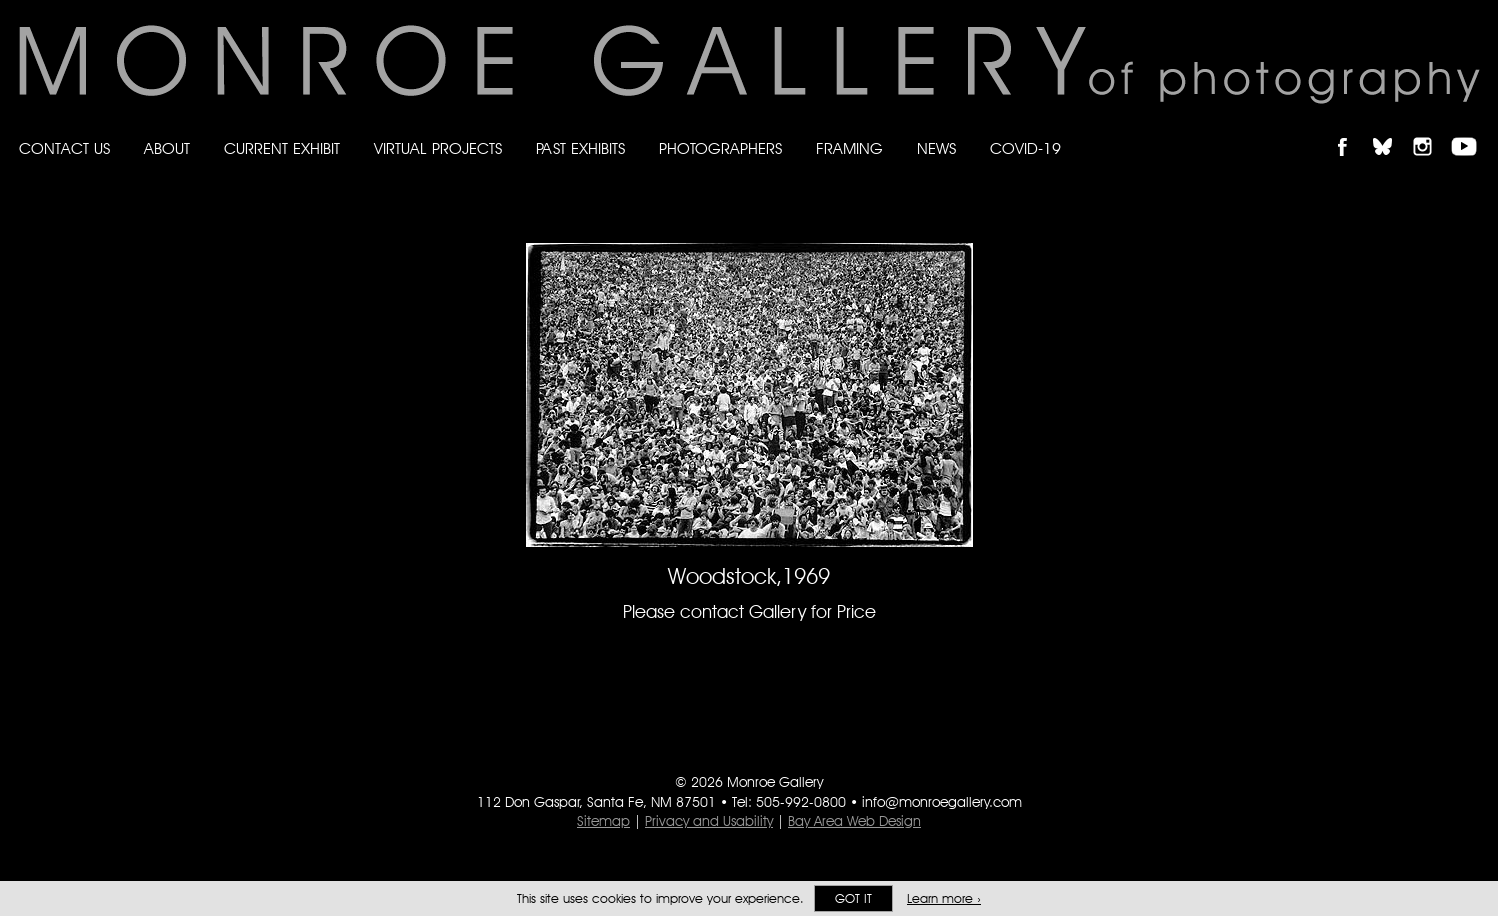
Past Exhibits (580, 148)
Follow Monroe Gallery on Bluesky (1392, 129)
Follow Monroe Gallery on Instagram (1431, 129)
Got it (853, 898)
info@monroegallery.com (942, 802)
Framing (849, 148)
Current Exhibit (282, 148)
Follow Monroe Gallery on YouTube (1471, 129)
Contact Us (64, 148)
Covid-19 (1025, 148)
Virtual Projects (438, 148)
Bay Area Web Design (854, 821)
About (167, 148)
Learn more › (944, 898)
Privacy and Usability (709, 821)
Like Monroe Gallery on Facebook (1351, 129)
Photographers (720, 148)
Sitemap (603, 821)
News (936, 148)
